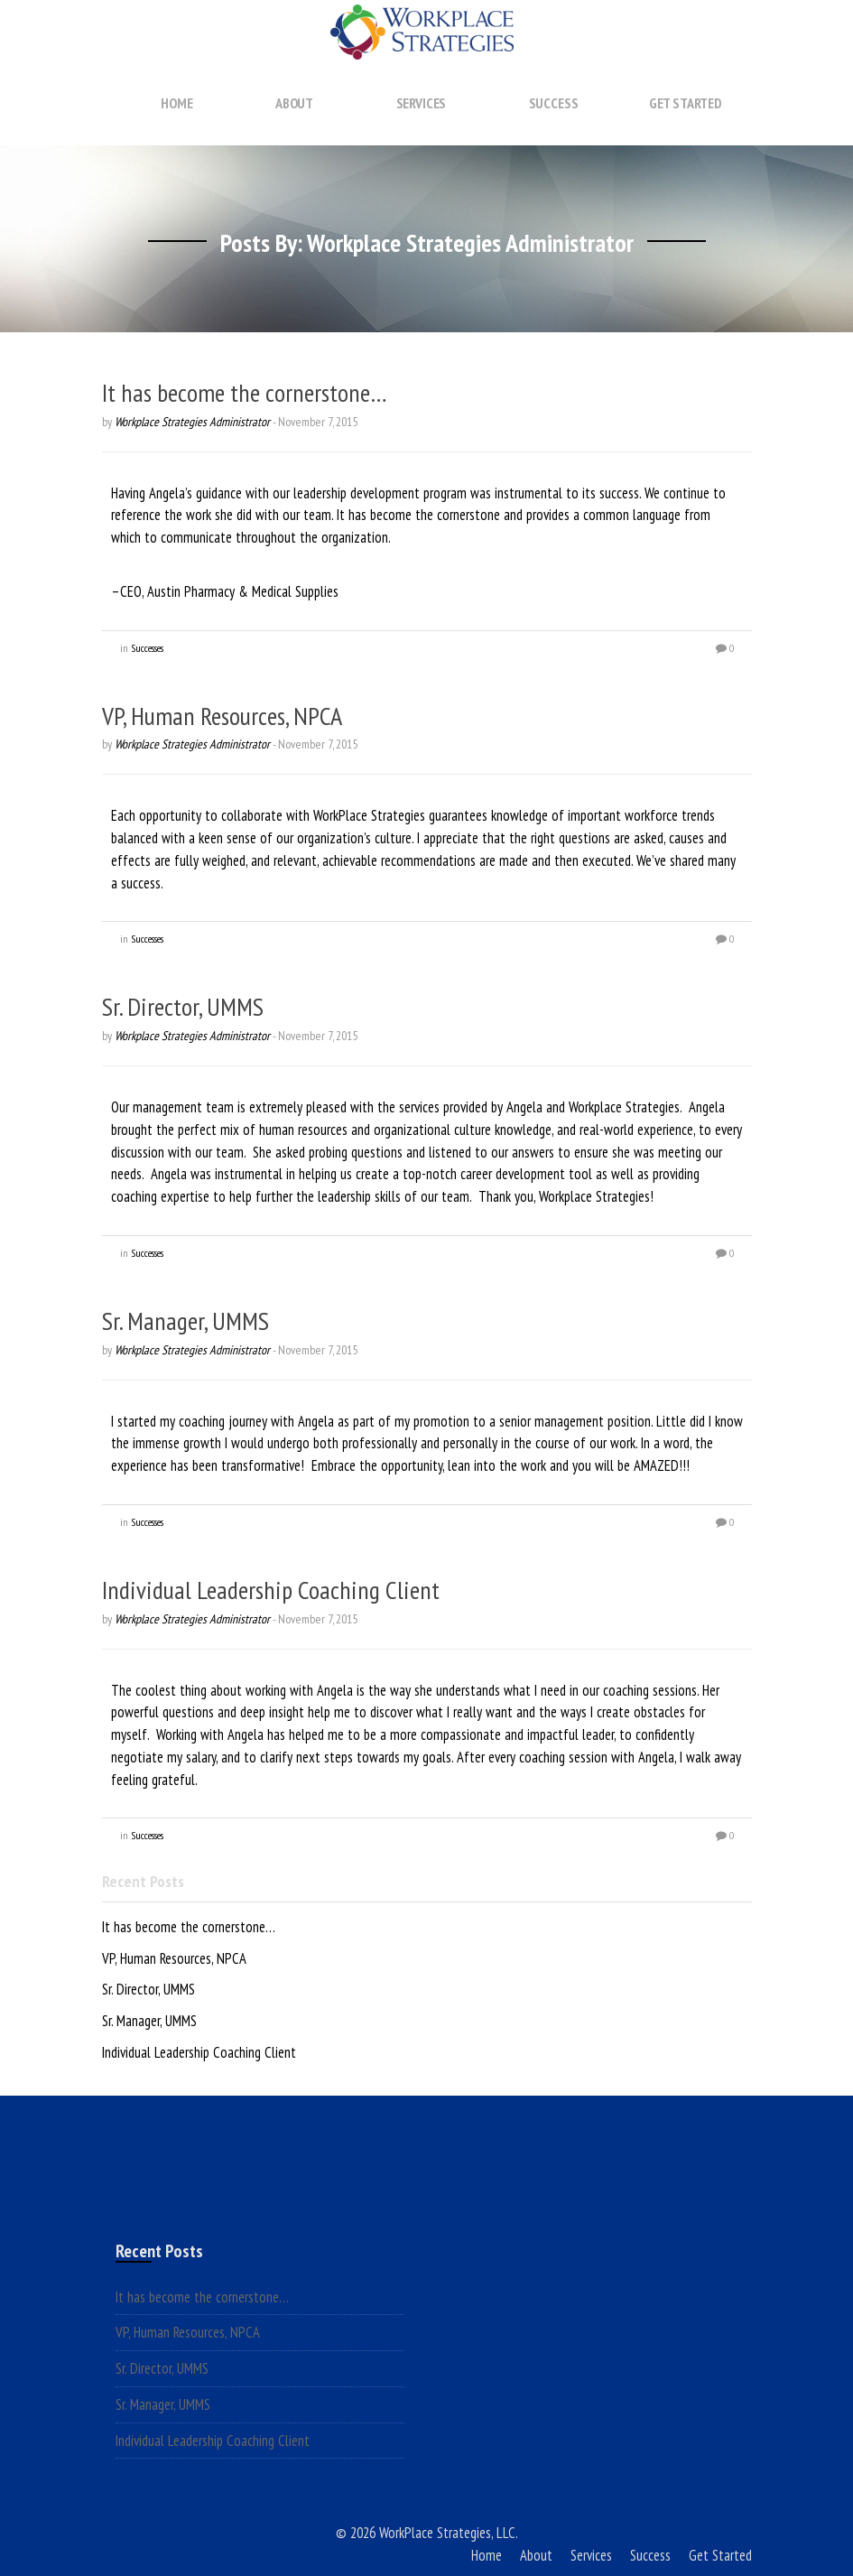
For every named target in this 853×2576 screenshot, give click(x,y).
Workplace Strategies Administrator (192, 422)
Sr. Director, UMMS (183, 1006)
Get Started (685, 120)
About (294, 120)
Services (421, 120)
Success (554, 120)
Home (176, 120)
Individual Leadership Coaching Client (271, 1589)
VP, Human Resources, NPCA (222, 715)
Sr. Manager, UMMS (185, 1320)
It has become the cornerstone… (244, 392)
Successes (147, 648)
